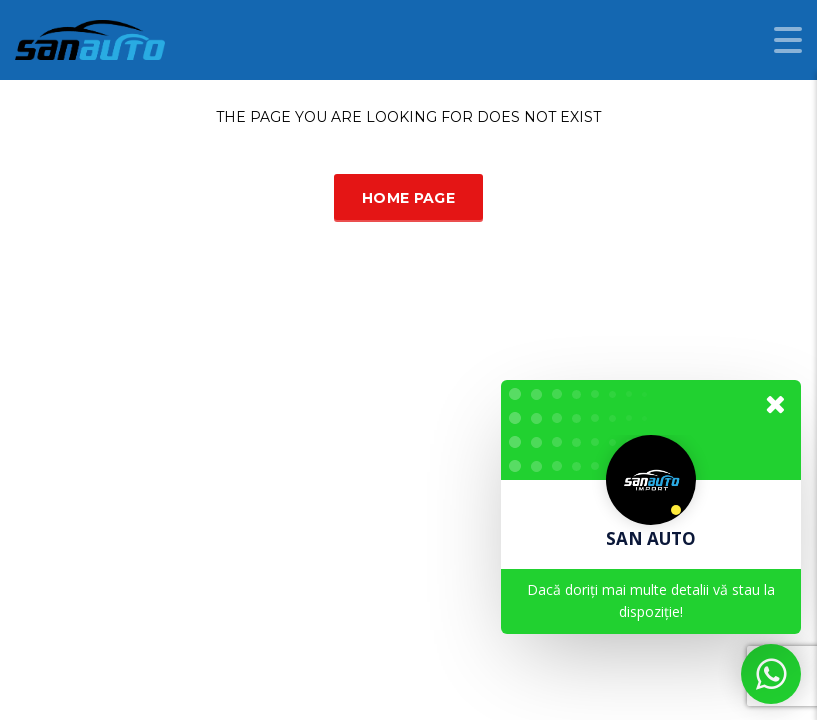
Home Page (408, 198)
